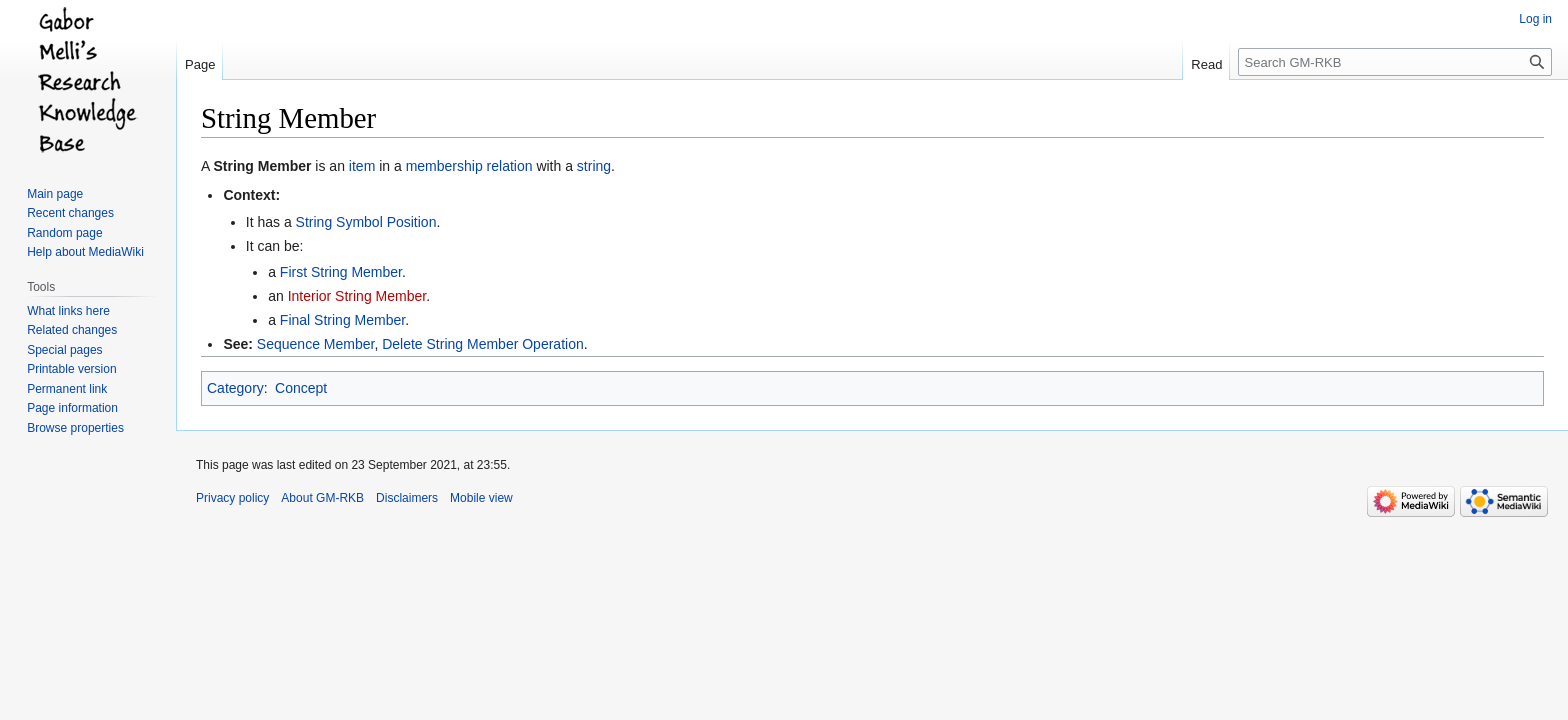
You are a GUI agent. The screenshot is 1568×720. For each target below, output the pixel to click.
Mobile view (481, 498)
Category (235, 388)
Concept (301, 388)
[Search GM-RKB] (1395, 62)
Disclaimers (407, 498)
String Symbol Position (366, 222)
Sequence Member (316, 344)
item (362, 166)
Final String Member (342, 320)
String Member (262, 166)
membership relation (469, 166)
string (594, 166)
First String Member (341, 272)
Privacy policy (232, 498)
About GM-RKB (322, 498)
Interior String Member (357, 296)
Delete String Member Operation (483, 344)
